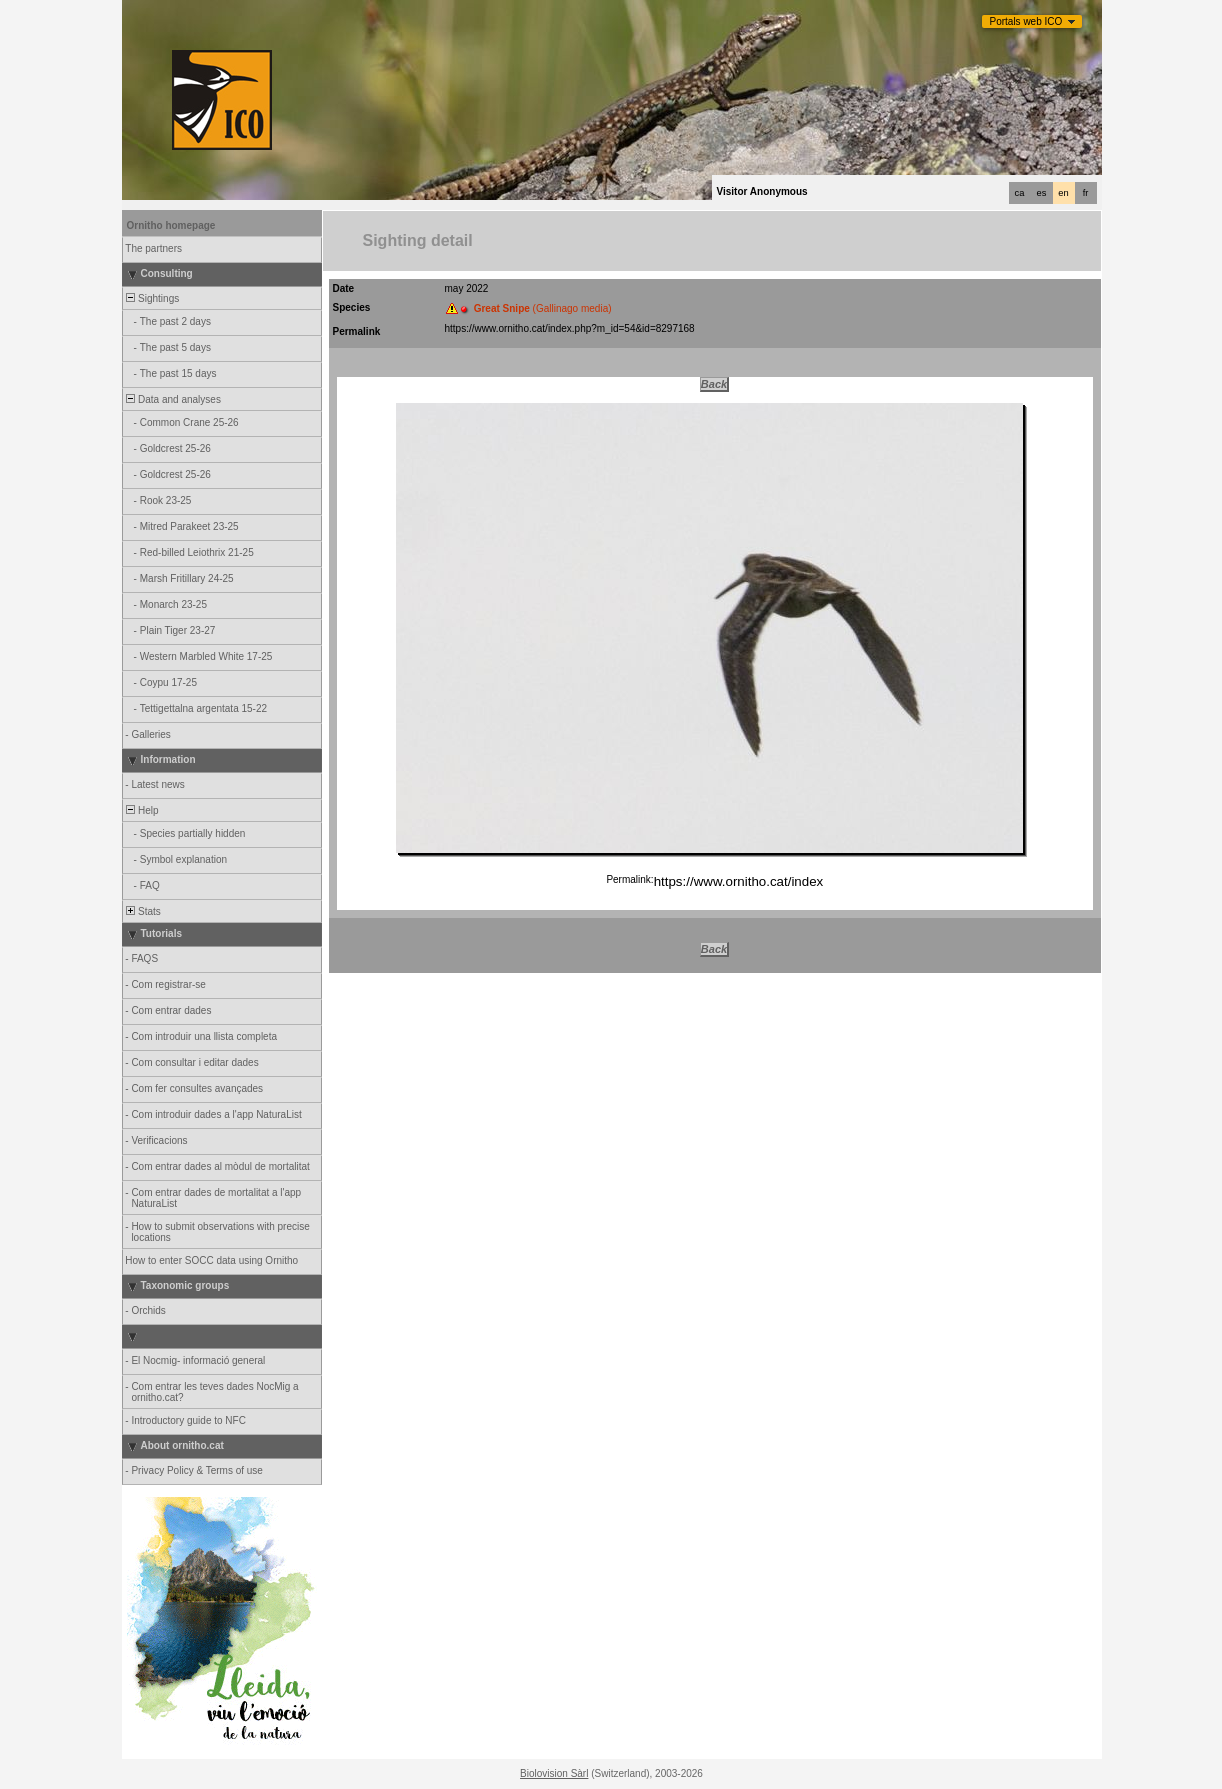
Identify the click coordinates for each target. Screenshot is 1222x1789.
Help (141, 810)
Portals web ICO (1026, 21)
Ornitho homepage (171, 225)
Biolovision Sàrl (554, 1773)
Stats (142, 911)
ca (1020, 193)
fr (1086, 193)
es (1042, 193)
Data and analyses (172, 399)
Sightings (152, 298)
